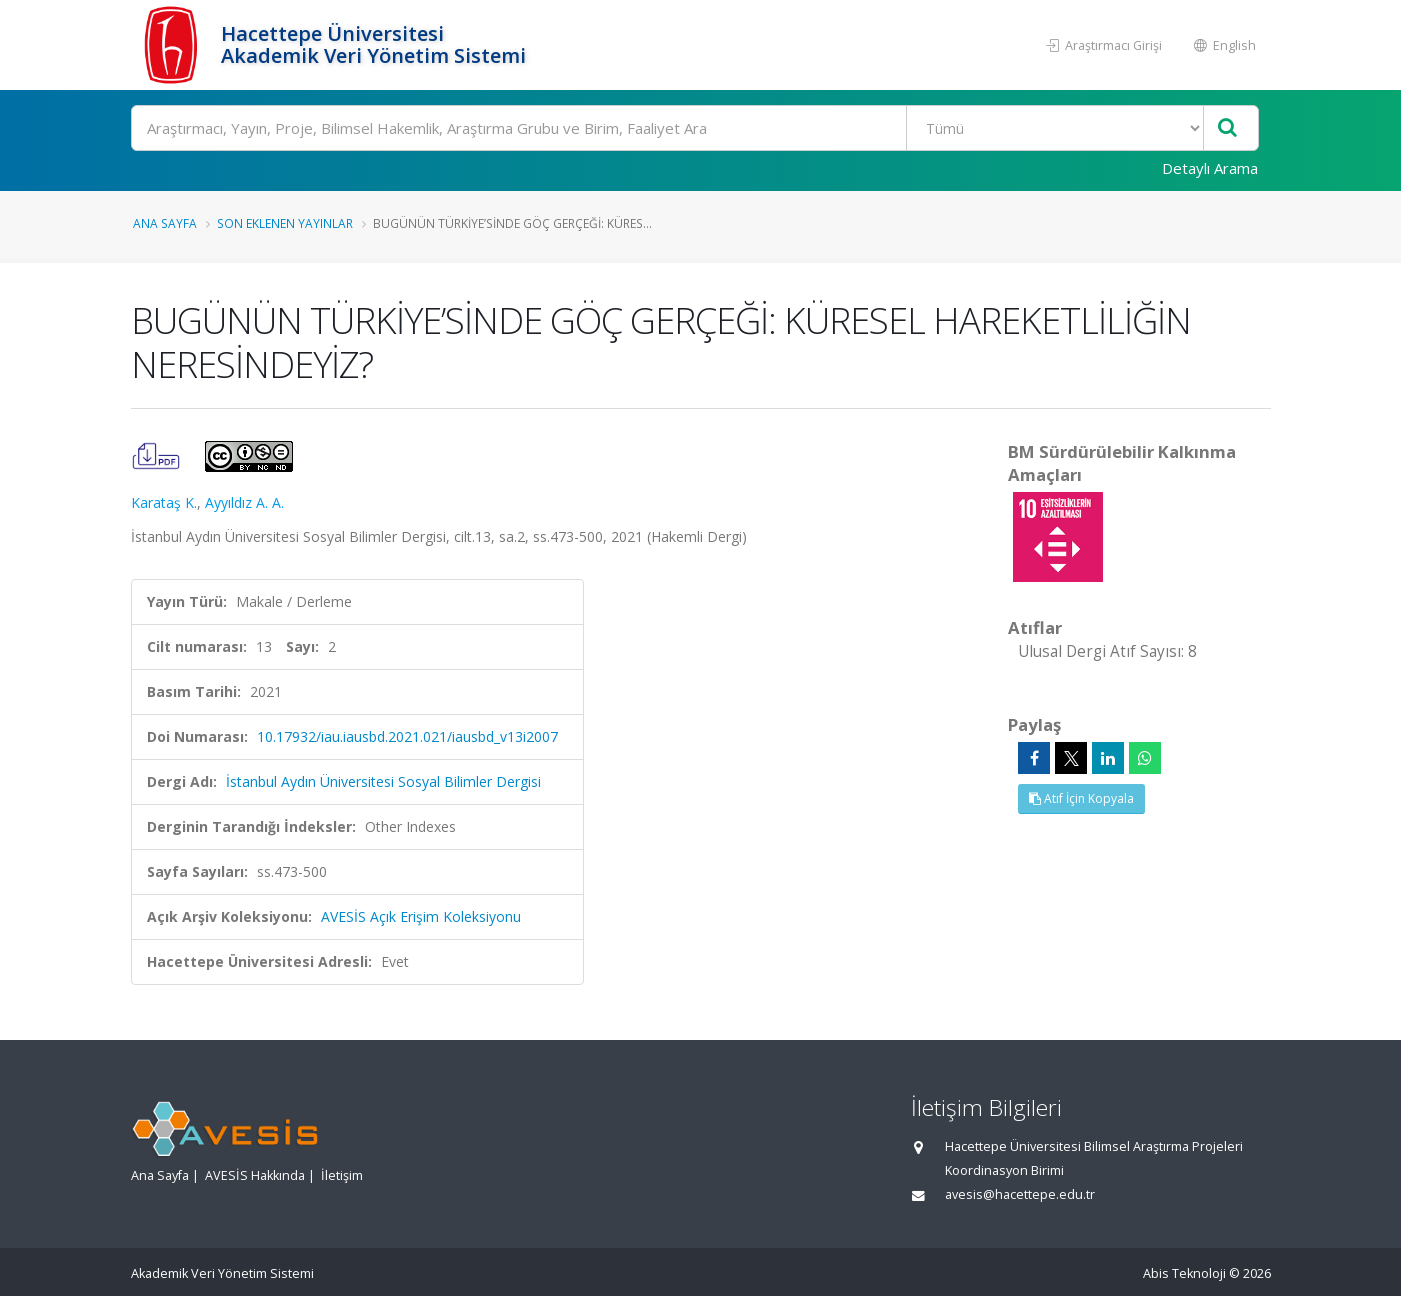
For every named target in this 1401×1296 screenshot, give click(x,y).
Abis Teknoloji (1184, 1273)
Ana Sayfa (165, 223)
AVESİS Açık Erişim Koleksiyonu (421, 916)
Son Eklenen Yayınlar (285, 223)
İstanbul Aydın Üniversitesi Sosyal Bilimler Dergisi (383, 781)
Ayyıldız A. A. (244, 502)
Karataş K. (164, 502)
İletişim (342, 1175)
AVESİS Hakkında (255, 1175)
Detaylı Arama (1210, 168)
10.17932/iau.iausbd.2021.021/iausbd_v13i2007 (407, 736)
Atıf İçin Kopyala (1081, 798)
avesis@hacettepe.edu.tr (1020, 1194)
